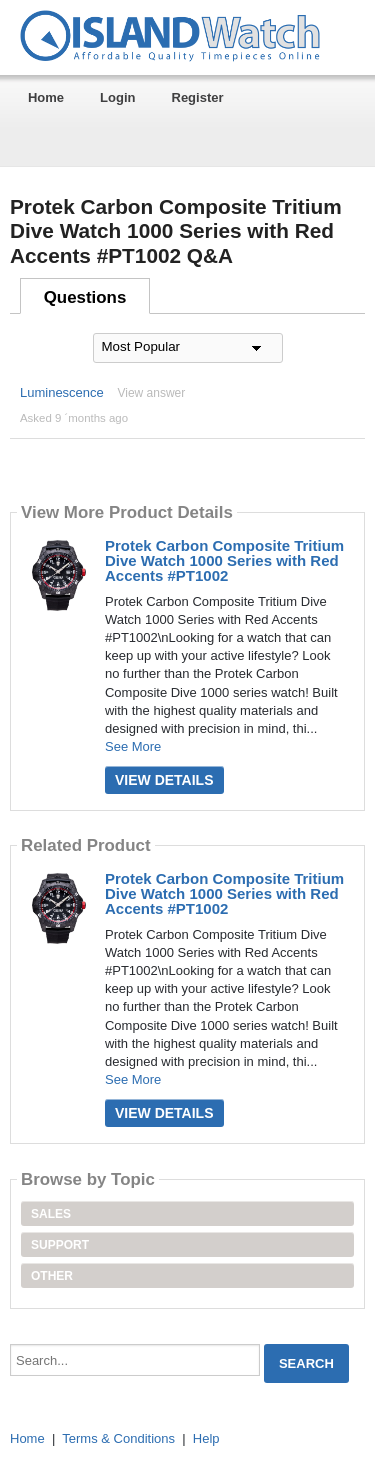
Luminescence (62, 392)
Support (60, 1245)
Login (117, 97)
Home (46, 97)
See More (133, 746)
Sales (51, 1214)
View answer (151, 393)
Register (198, 97)
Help (206, 1438)
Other (52, 1276)
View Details (164, 780)
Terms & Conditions (118, 1438)
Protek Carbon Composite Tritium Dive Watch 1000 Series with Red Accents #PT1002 (224, 560)
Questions (85, 297)
